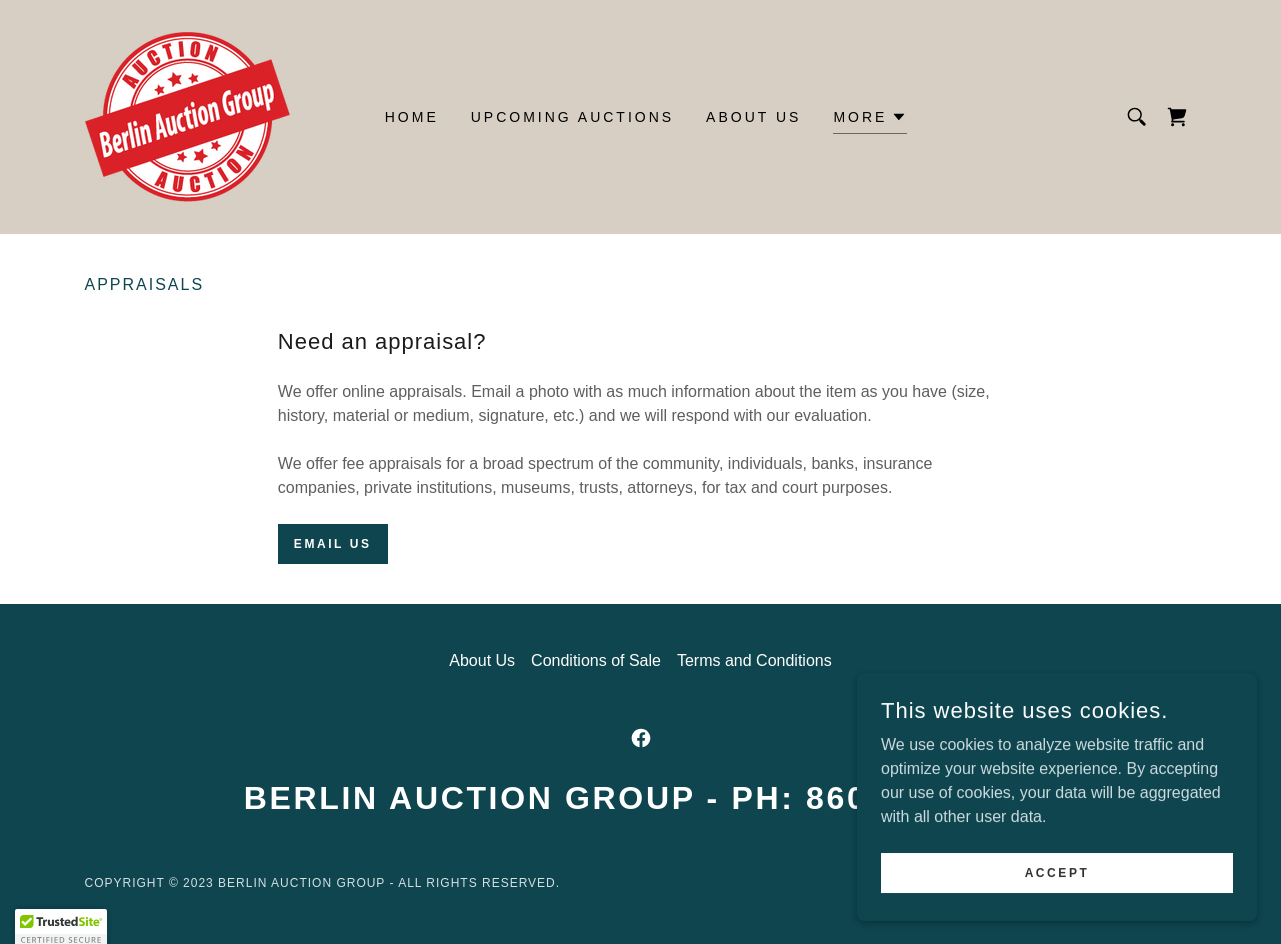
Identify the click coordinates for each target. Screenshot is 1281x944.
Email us (333, 544)
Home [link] (412, 117)
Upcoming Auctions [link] (572, 117)
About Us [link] (753, 117)
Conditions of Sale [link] (596, 660)
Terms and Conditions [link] (754, 660)
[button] (870, 119)
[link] (187, 115)
